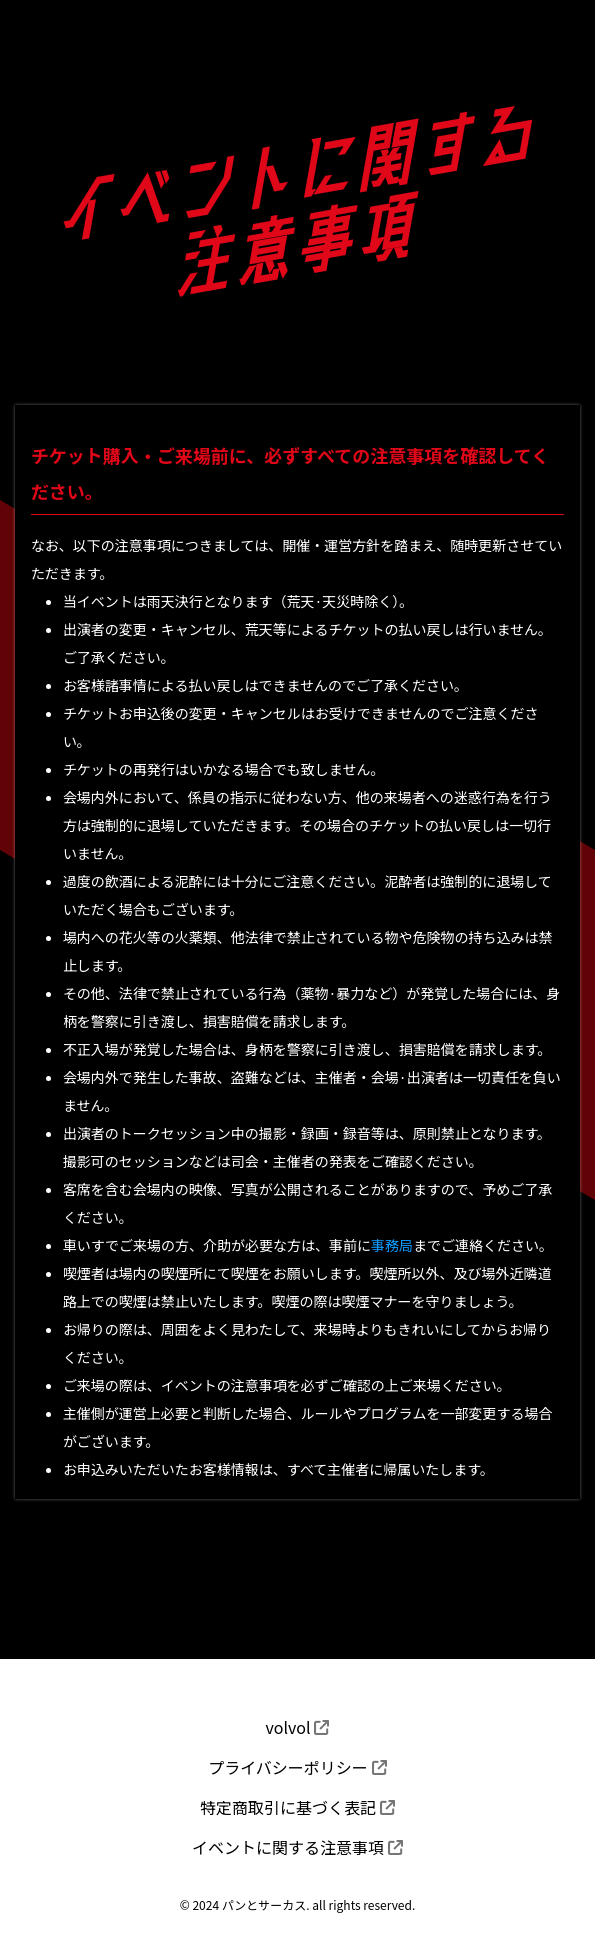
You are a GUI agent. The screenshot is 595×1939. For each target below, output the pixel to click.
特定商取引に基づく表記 (297, 1807)
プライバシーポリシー (297, 1767)
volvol (298, 1727)
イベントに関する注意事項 (297, 1847)
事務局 (392, 1245)
